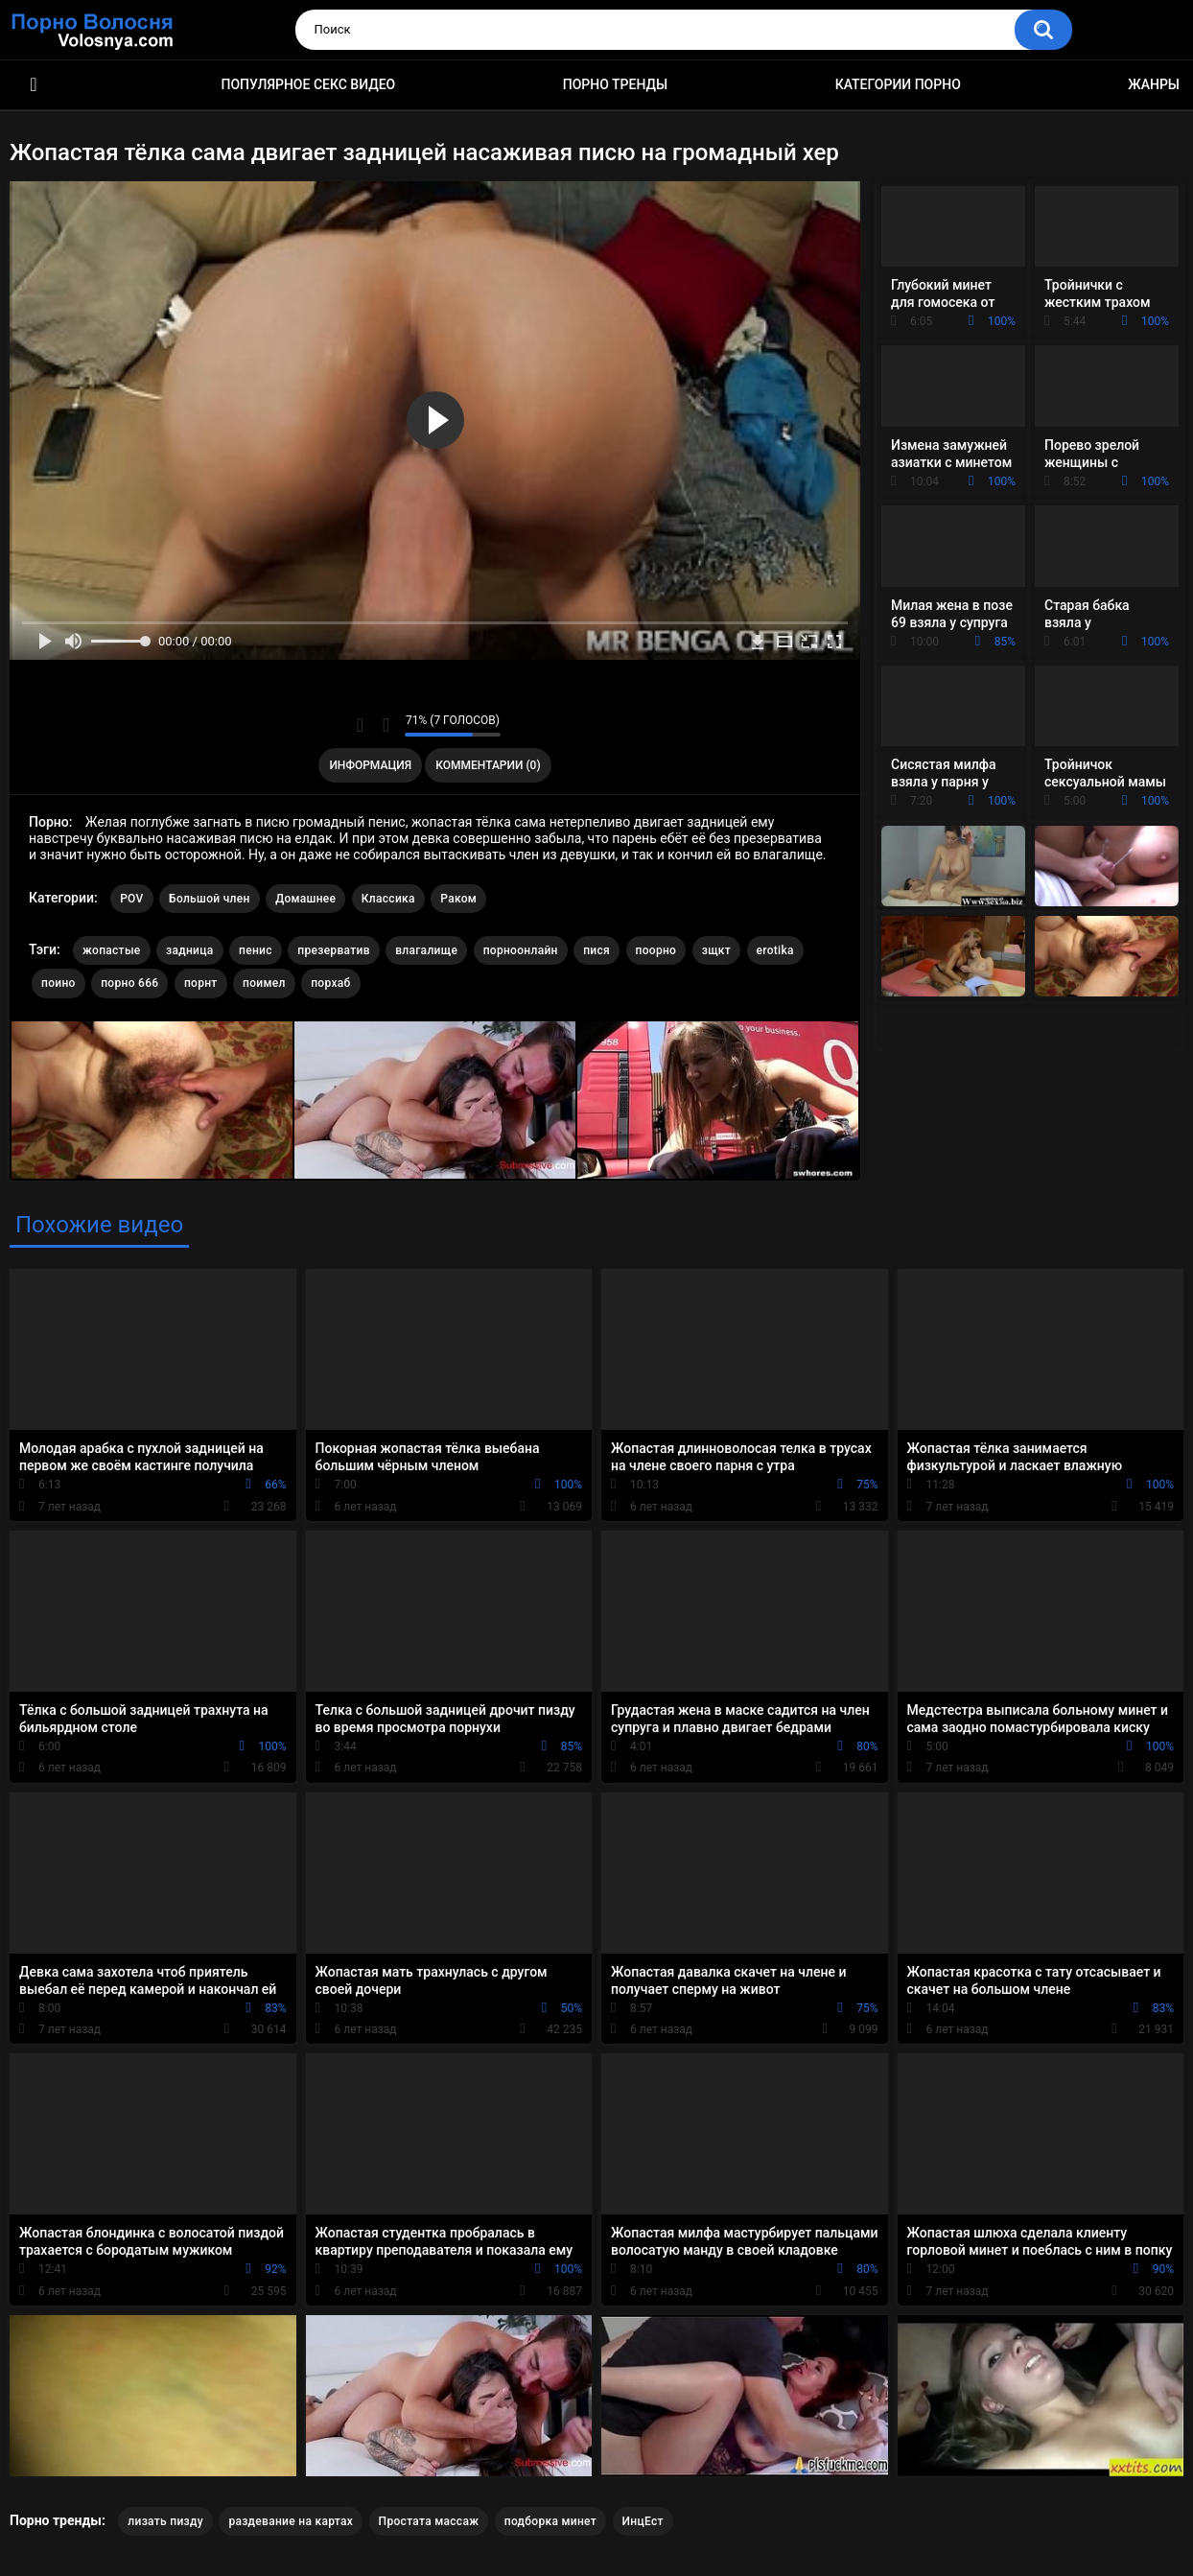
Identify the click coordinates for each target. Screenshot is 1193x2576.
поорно (656, 950)
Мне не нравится (385, 725)
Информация (370, 765)
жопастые (111, 950)
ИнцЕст (643, 2521)
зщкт (716, 950)
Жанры (1154, 84)
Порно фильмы (34, 84)
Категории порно (898, 84)
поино (58, 983)
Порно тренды (615, 84)
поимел (264, 983)
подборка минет (550, 2521)
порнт (201, 983)
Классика (388, 898)
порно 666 (129, 983)
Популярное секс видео (309, 84)
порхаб (330, 983)
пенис (255, 950)
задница (189, 950)
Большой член (209, 898)
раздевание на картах (290, 2521)
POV (131, 898)
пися (596, 950)
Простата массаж (429, 2521)
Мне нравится (360, 725)
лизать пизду (165, 2521)
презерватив (333, 950)
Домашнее (305, 898)
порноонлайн (520, 950)
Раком (458, 898)
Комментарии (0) (487, 765)
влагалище (426, 950)
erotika (775, 950)
